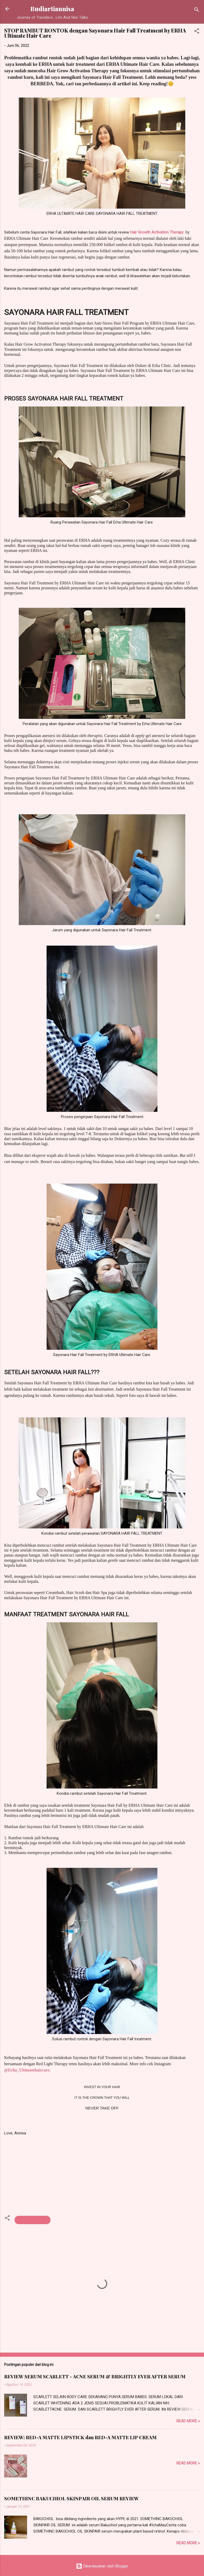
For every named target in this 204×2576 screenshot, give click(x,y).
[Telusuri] (197, 10)
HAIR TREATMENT (32, 2220)
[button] (197, 32)
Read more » (188, 2421)
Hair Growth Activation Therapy (156, 232)
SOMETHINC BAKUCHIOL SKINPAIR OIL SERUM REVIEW (71, 2498)
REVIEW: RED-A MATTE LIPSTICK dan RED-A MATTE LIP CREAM (80, 2437)
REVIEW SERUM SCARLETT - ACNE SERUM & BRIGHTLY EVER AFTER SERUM (95, 2376)
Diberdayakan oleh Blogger (102, 2566)
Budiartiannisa (52, 9)
